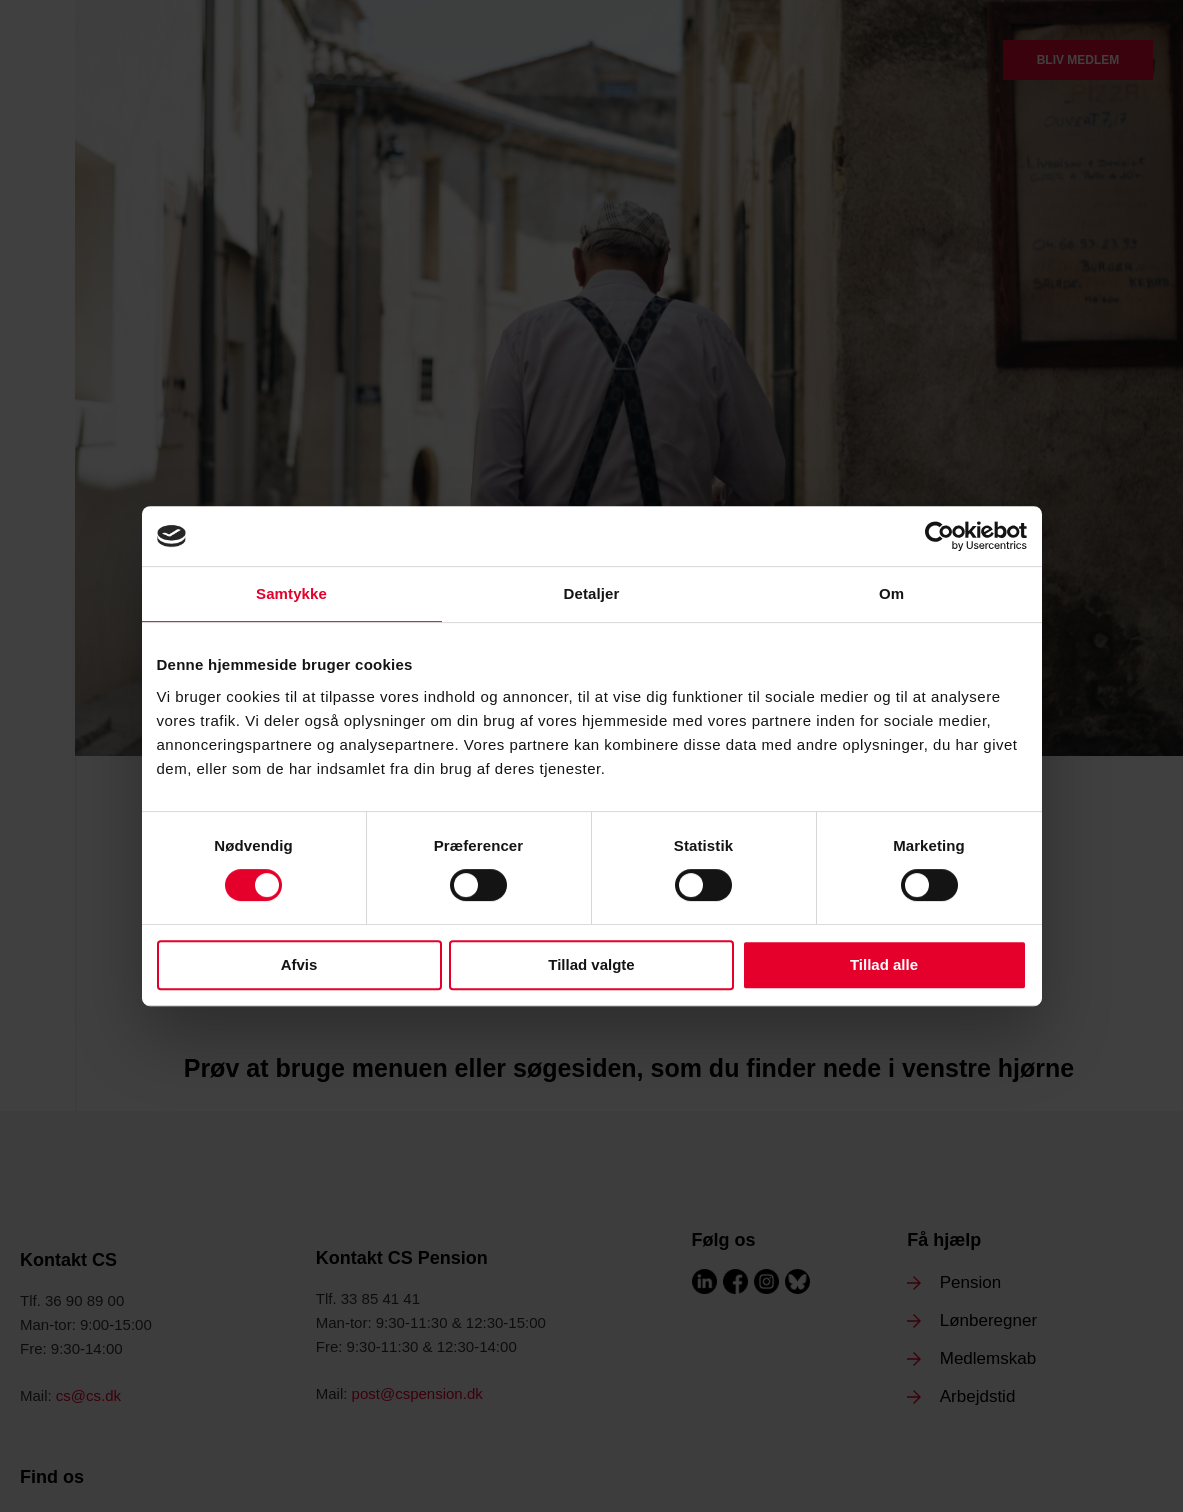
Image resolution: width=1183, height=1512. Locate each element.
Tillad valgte (591, 964)
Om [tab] (891, 593)
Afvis (299, 964)
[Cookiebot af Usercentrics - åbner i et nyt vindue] (939, 536)
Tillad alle (884, 964)
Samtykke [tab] (291, 593)
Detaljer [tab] (592, 593)
